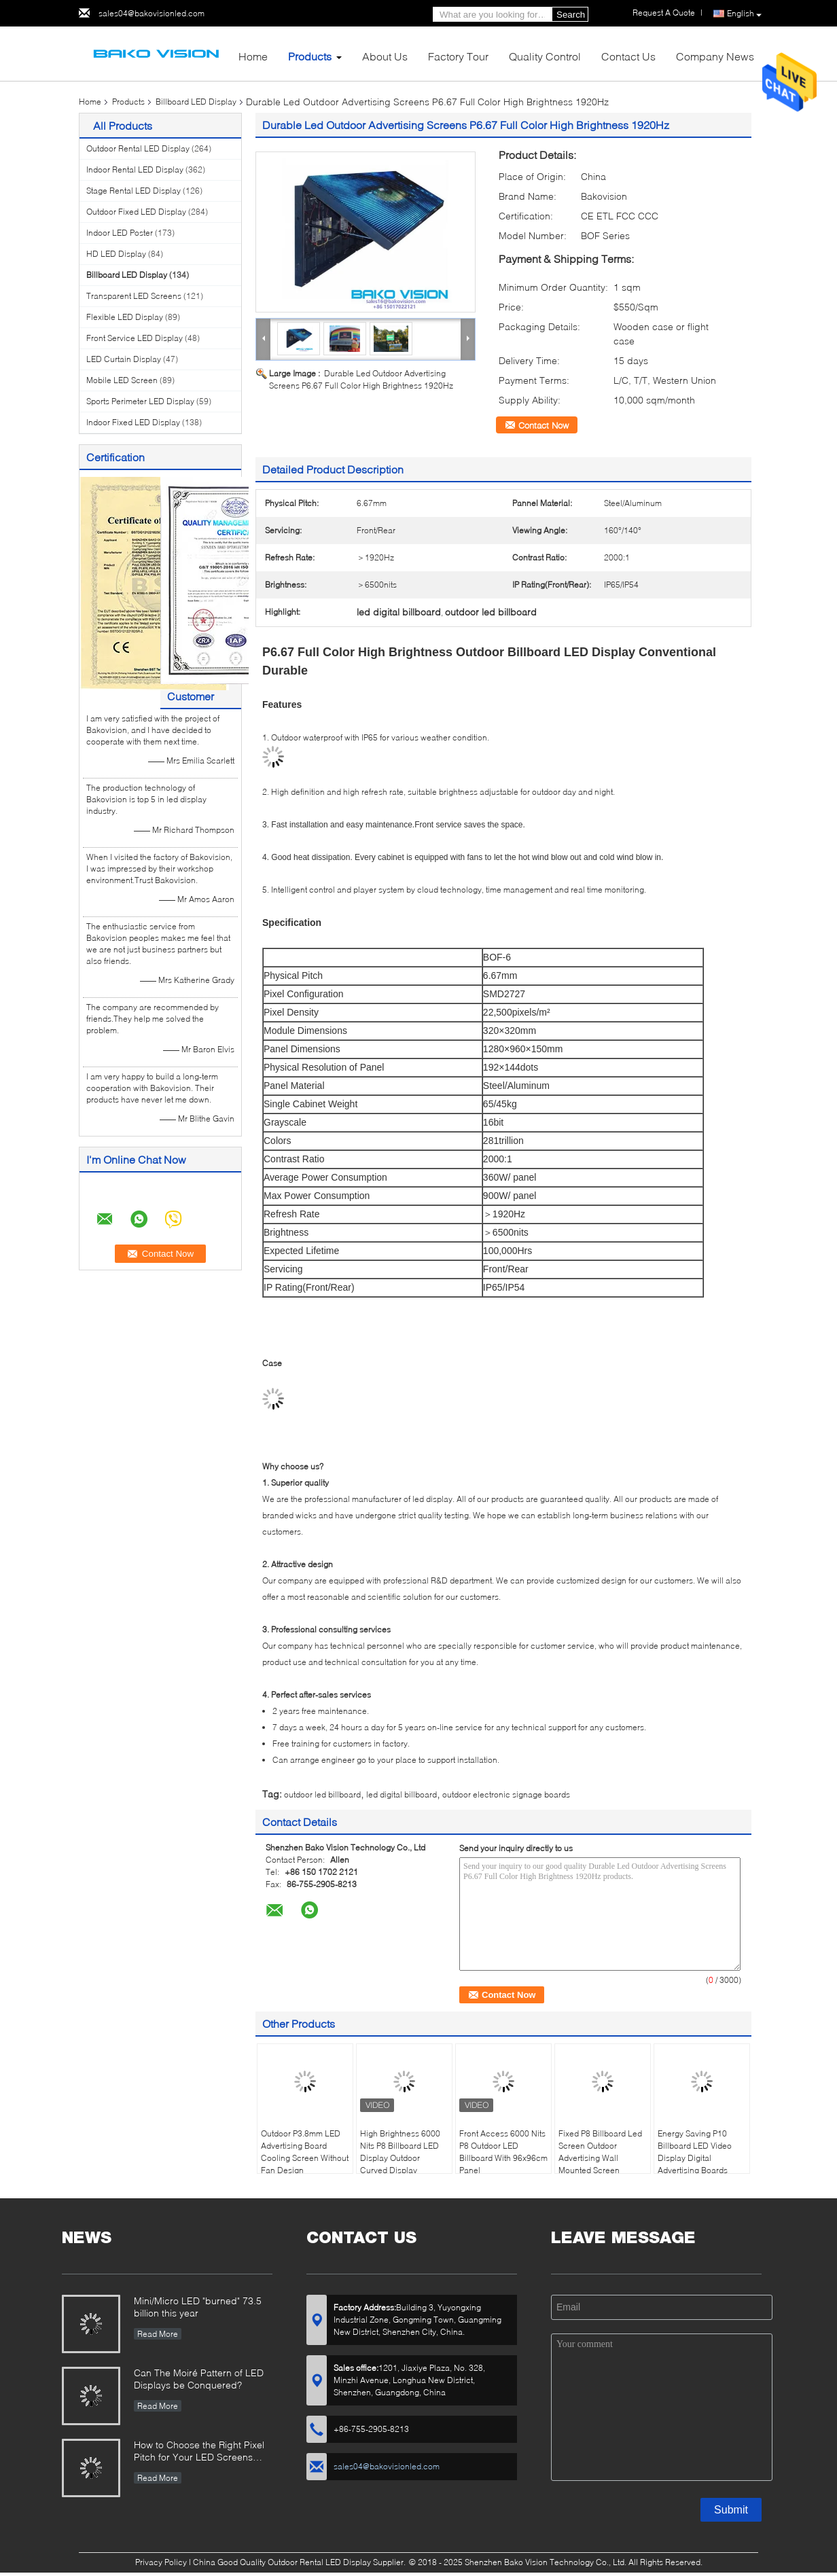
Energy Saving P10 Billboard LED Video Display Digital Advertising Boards (695, 2151)
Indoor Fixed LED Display (133, 422)
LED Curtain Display (123, 359)
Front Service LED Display (134, 338)
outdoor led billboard (322, 1794)
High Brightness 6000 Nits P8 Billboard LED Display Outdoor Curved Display (400, 2151)
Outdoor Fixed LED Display (136, 212)
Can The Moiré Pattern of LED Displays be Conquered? (199, 2379)
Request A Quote (664, 12)
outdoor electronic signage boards (506, 1794)
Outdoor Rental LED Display (138, 148)
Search (570, 15)
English (744, 14)
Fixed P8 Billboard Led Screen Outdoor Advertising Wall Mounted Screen (600, 2151)
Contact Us (628, 56)
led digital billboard (401, 1794)
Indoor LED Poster (119, 233)
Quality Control (545, 56)
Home (253, 56)
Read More (157, 2334)
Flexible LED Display (124, 317)
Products (310, 56)
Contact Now (543, 425)
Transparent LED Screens (133, 296)
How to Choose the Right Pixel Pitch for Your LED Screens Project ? (199, 2452)
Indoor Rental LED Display (134, 169)
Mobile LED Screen (122, 380)
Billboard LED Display (196, 101)
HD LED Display (116, 254)
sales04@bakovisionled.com (151, 13)
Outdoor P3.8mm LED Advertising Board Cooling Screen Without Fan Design (305, 2151)
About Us (385, 56)
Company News (715, 56)
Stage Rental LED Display (133, 190)
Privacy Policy (161, 2562)
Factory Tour (458, 56)
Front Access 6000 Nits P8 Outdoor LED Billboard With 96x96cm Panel (503, 2151)
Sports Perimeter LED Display (140, 401)
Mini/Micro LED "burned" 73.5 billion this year (198, 2307)
